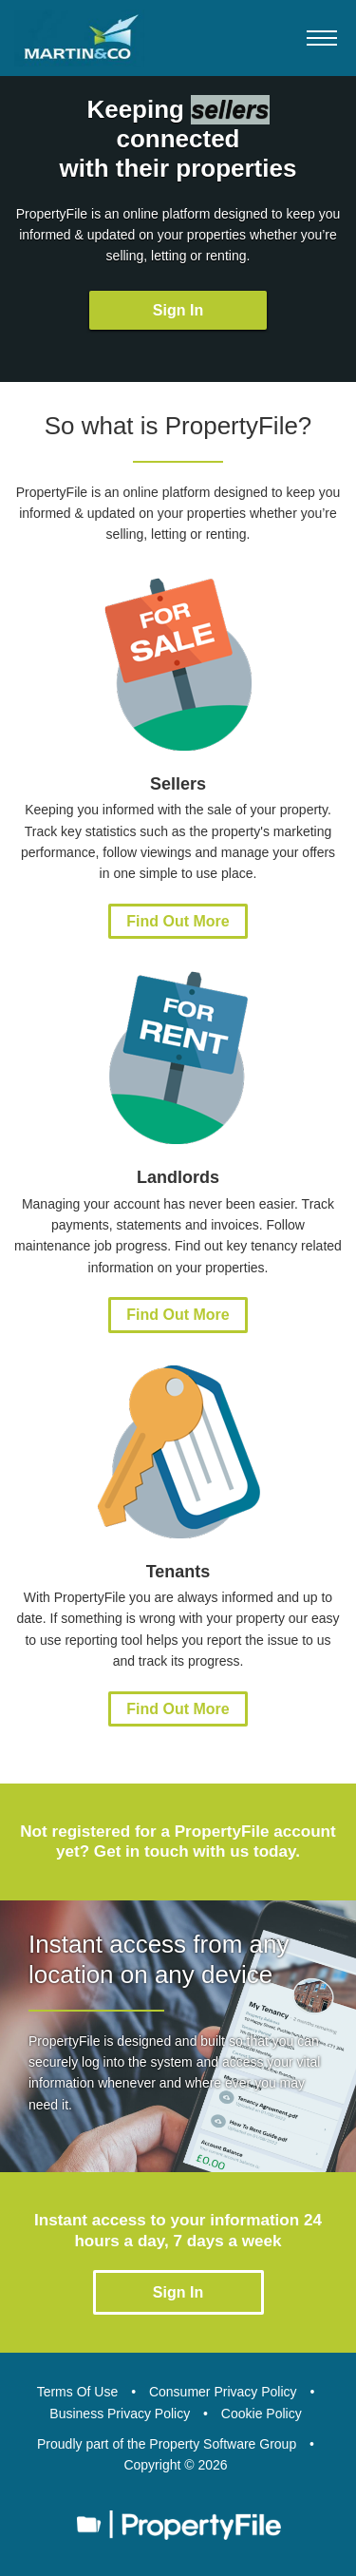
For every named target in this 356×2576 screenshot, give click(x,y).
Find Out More (177, 921)
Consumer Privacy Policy (223, 2391)
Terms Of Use (78, 2391)
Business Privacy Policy (119, 2413)
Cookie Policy (261, 2413)
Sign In (178, 310)
